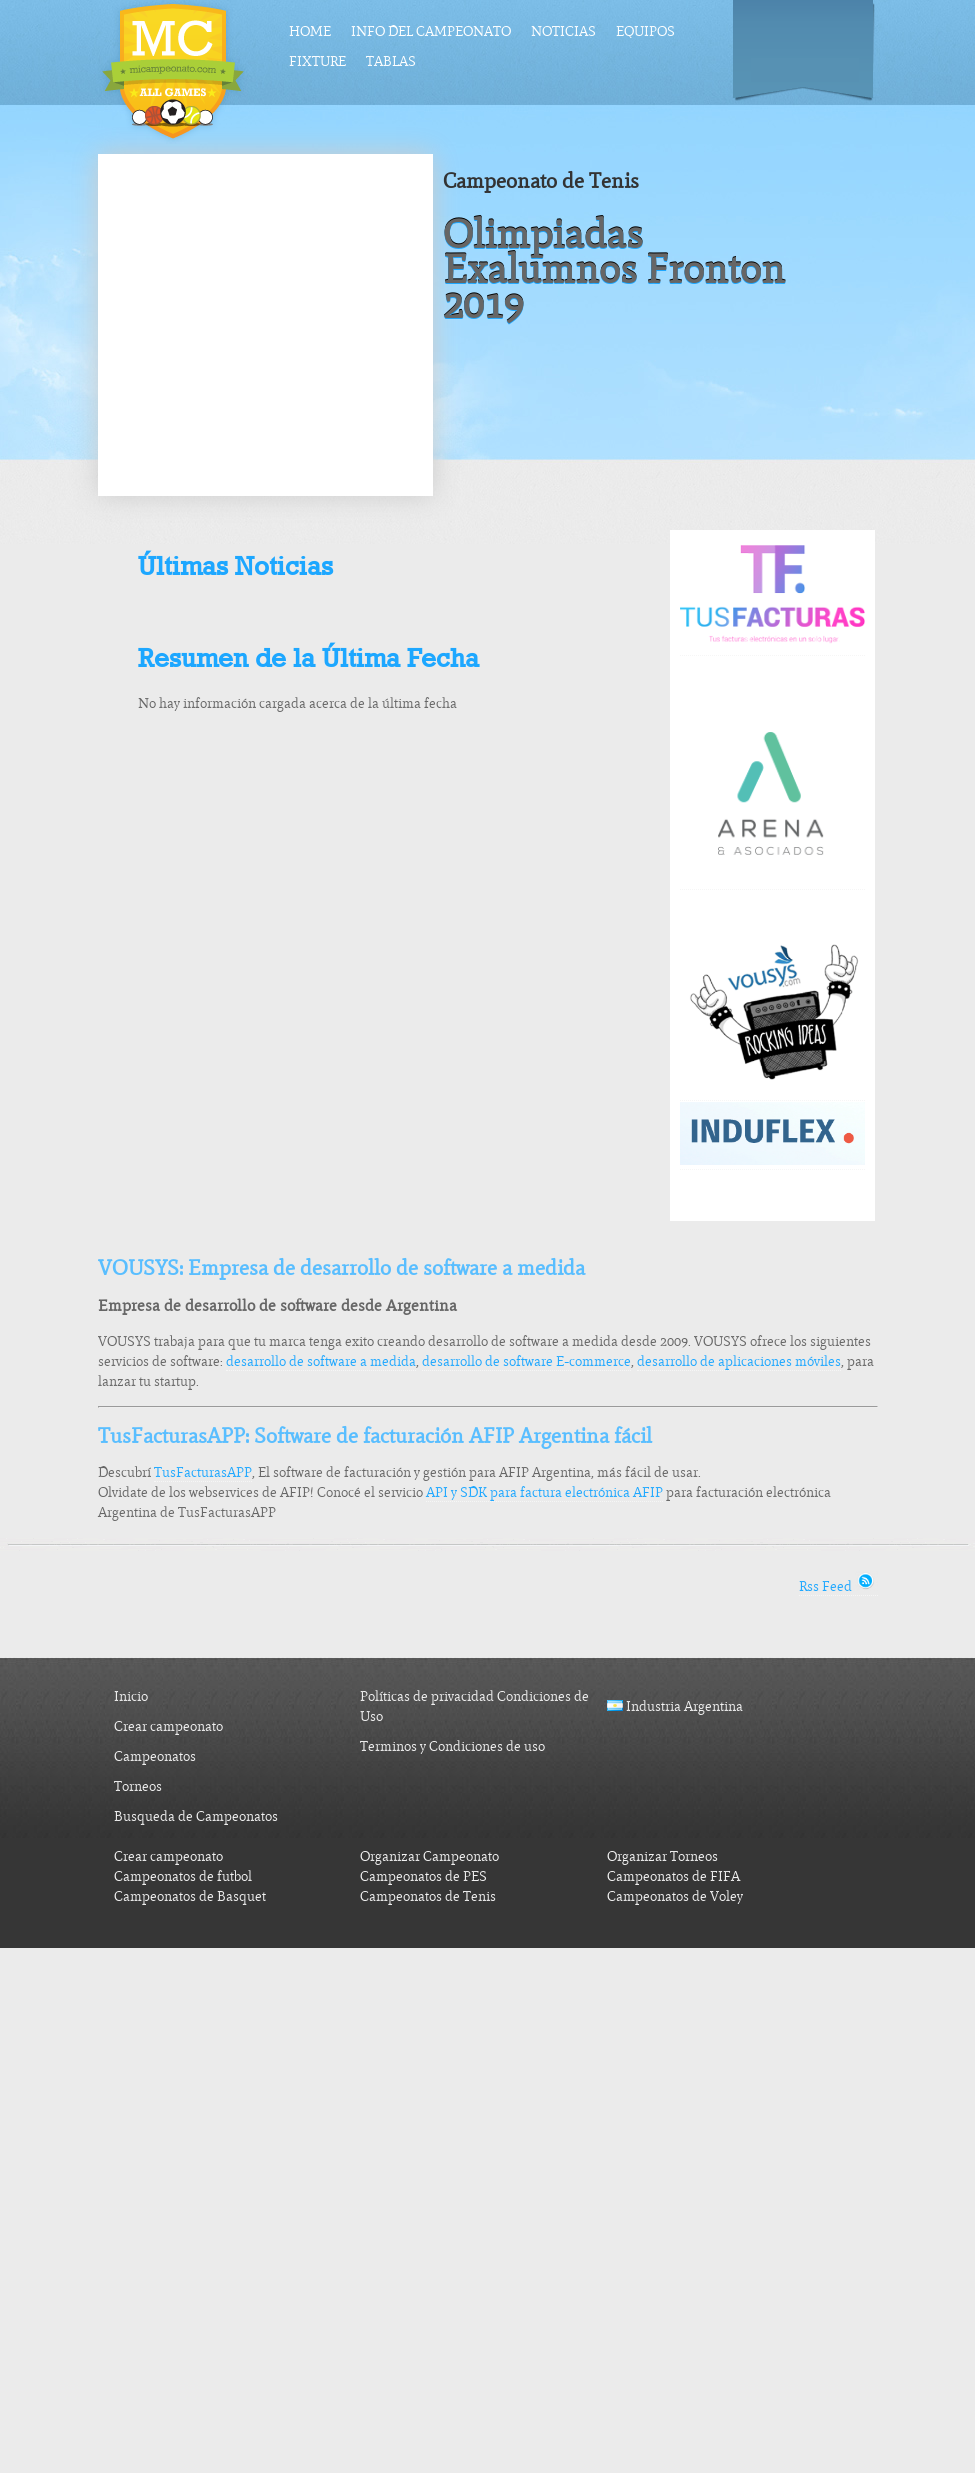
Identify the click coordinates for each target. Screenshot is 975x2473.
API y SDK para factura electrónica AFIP (544, 1492)
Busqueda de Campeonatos (196, 1816)
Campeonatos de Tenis (428, 1896)
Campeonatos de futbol (183, 1876)
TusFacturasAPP (203, 1472)
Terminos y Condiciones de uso (452, 1746)
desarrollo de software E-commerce (526, 1361)
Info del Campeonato (431, 31)
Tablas (391, 61)
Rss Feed (838, 1586)
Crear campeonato (168, 1726)
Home (310, 31)
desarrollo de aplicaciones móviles (739, 1361)
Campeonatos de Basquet (190, 1896)
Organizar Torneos (662, 1856)
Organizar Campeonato (429, 1856)
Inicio (131, 1696)
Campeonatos (155, 1756)
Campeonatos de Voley (675, 1896)
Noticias (563, 31)
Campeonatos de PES (423, 1876)
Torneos (138, 1786)
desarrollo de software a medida (321, 1361)
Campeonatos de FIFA (673, 1876)
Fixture (317, 61)
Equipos (645, 31)
